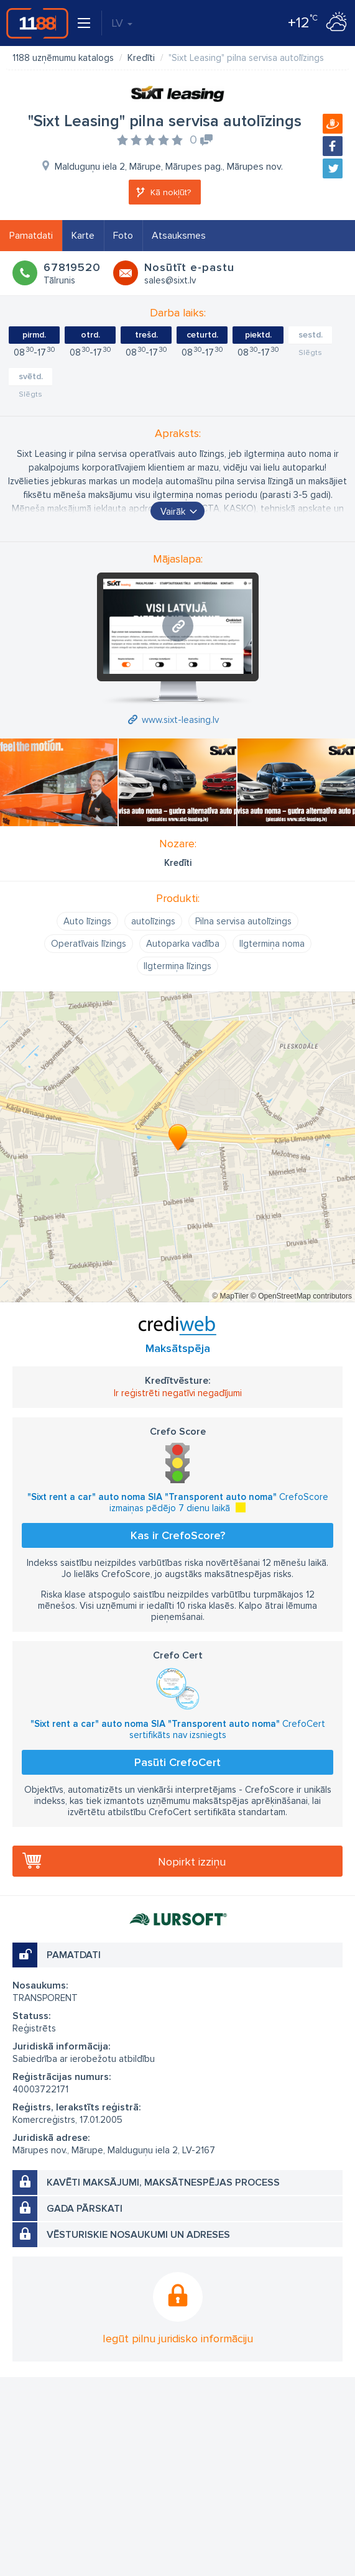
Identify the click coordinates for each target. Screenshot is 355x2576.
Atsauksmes (179, 235)
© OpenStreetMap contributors (301, 1296)
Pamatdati (31, 235)
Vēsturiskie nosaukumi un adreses (138, 2235)
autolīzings (153, 921)
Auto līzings (87, 921)
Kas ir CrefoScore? (178, 1535)
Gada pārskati (84, 2208)
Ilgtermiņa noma (272, 943)
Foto (123, 235)
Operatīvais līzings (88, 943)
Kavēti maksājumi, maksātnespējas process (163, 2182)
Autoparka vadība (182, 943)
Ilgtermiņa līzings (177, 966)
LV (121, 23)
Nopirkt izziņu (192, 1862)
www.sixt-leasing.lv (180, 719)
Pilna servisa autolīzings (243, 921)
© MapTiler (230, 1296)
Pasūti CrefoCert (177, 1762)
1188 (37, 23)
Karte (83, 235)
